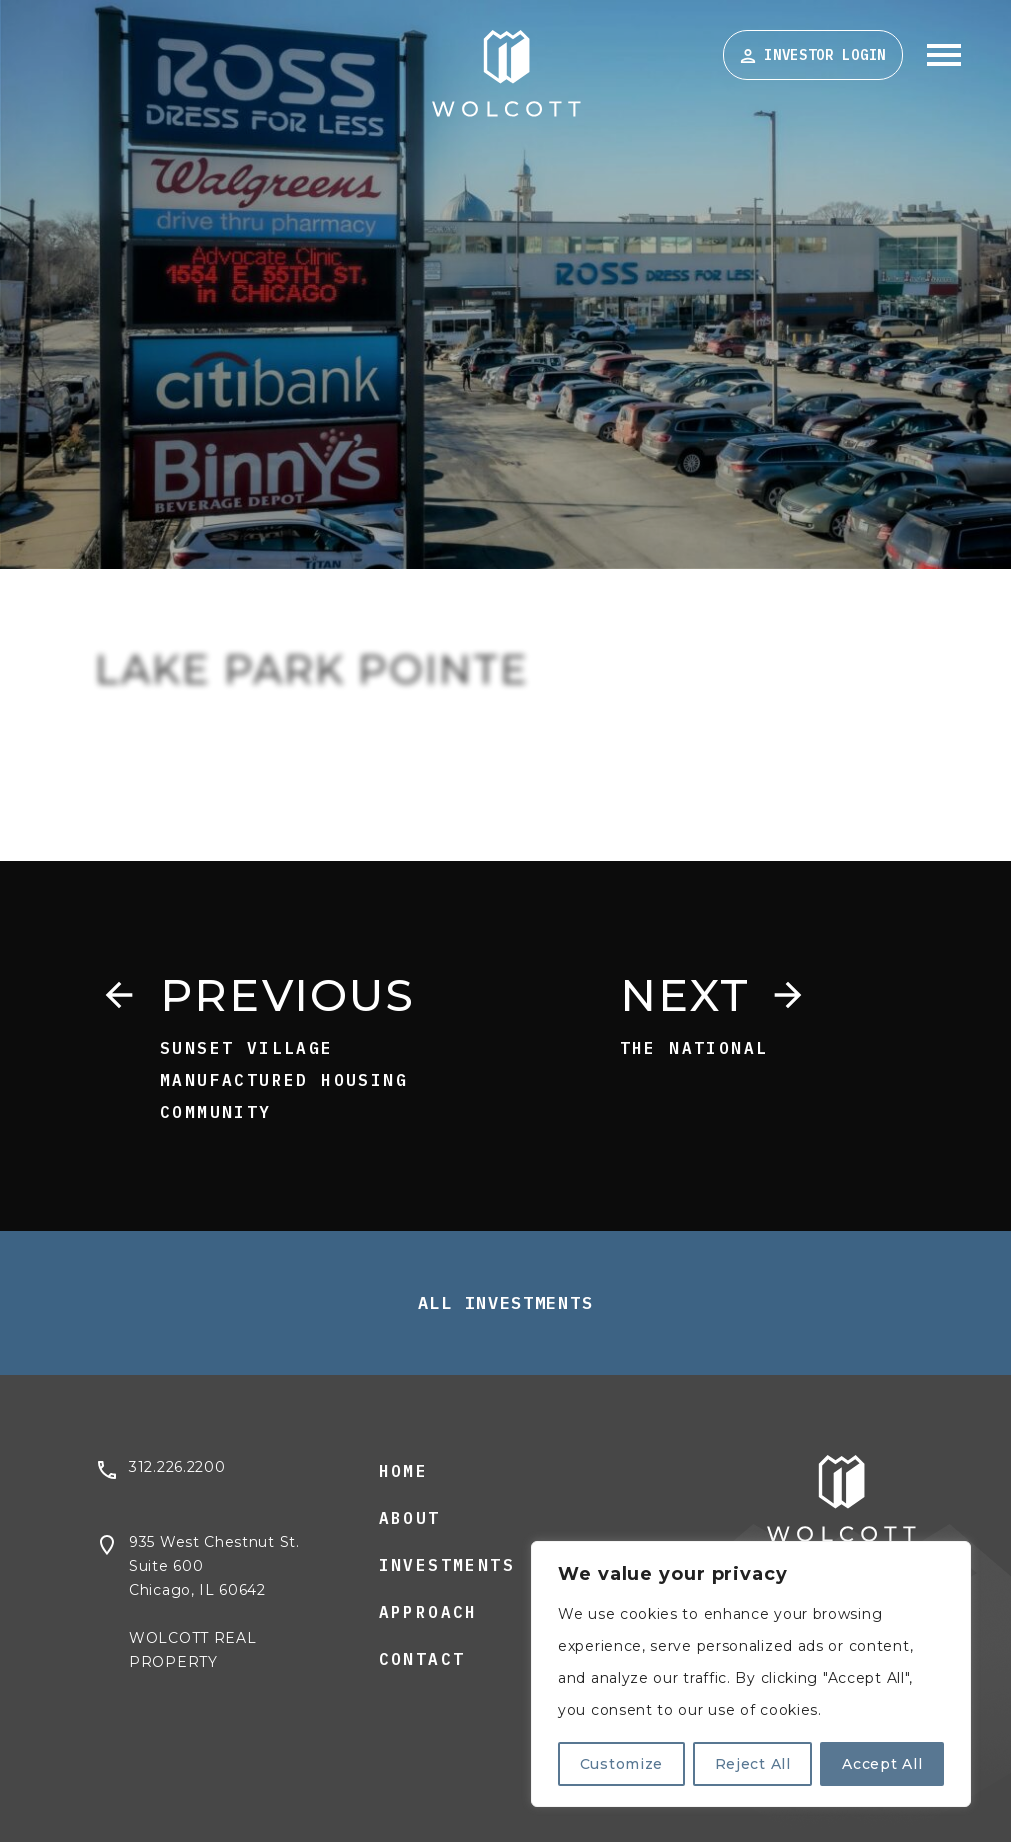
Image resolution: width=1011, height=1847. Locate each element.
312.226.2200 (177, 1473)
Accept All (882, 1764)
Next (691, 997)
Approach (428, 1618)
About (410, 1524)
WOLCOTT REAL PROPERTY (192, 1656)
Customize (621, 1764)
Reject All (753, 1764)
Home (404, 1477)
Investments (447, 1571)
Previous (298, 997)
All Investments (506, 1309)
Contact (422, 1665)
